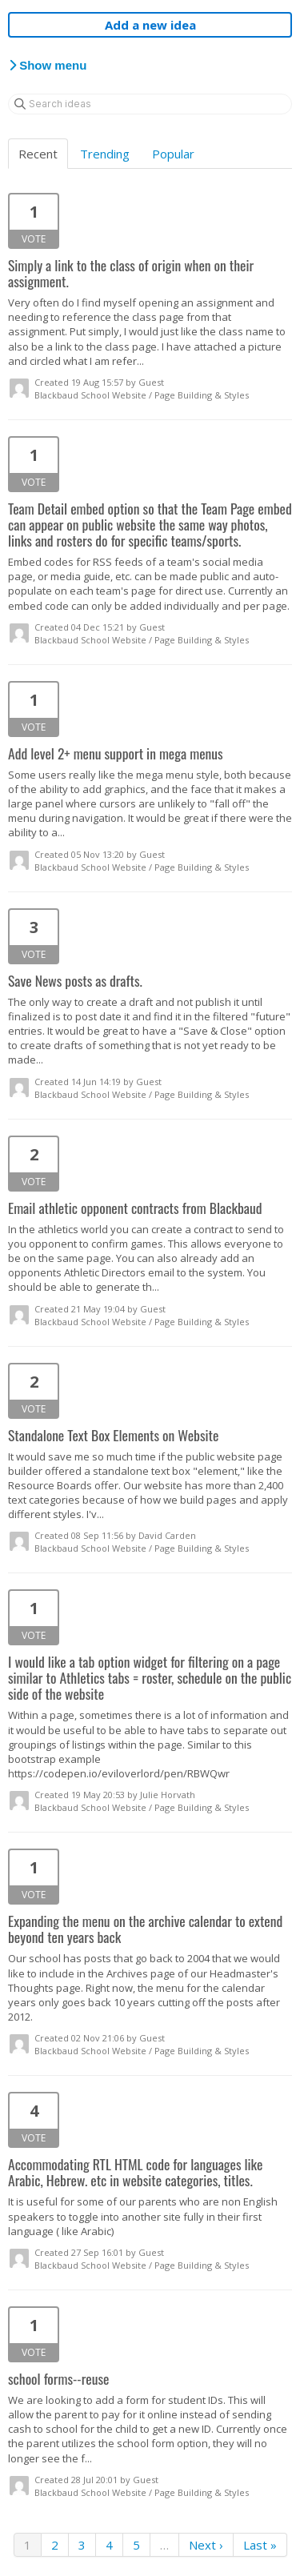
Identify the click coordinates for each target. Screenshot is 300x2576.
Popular (173, 154)
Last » (260, 2545)
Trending (105, 154)
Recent (38, 154)
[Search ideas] (150, 104)
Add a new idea (150, 25)
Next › (206, 2545)
